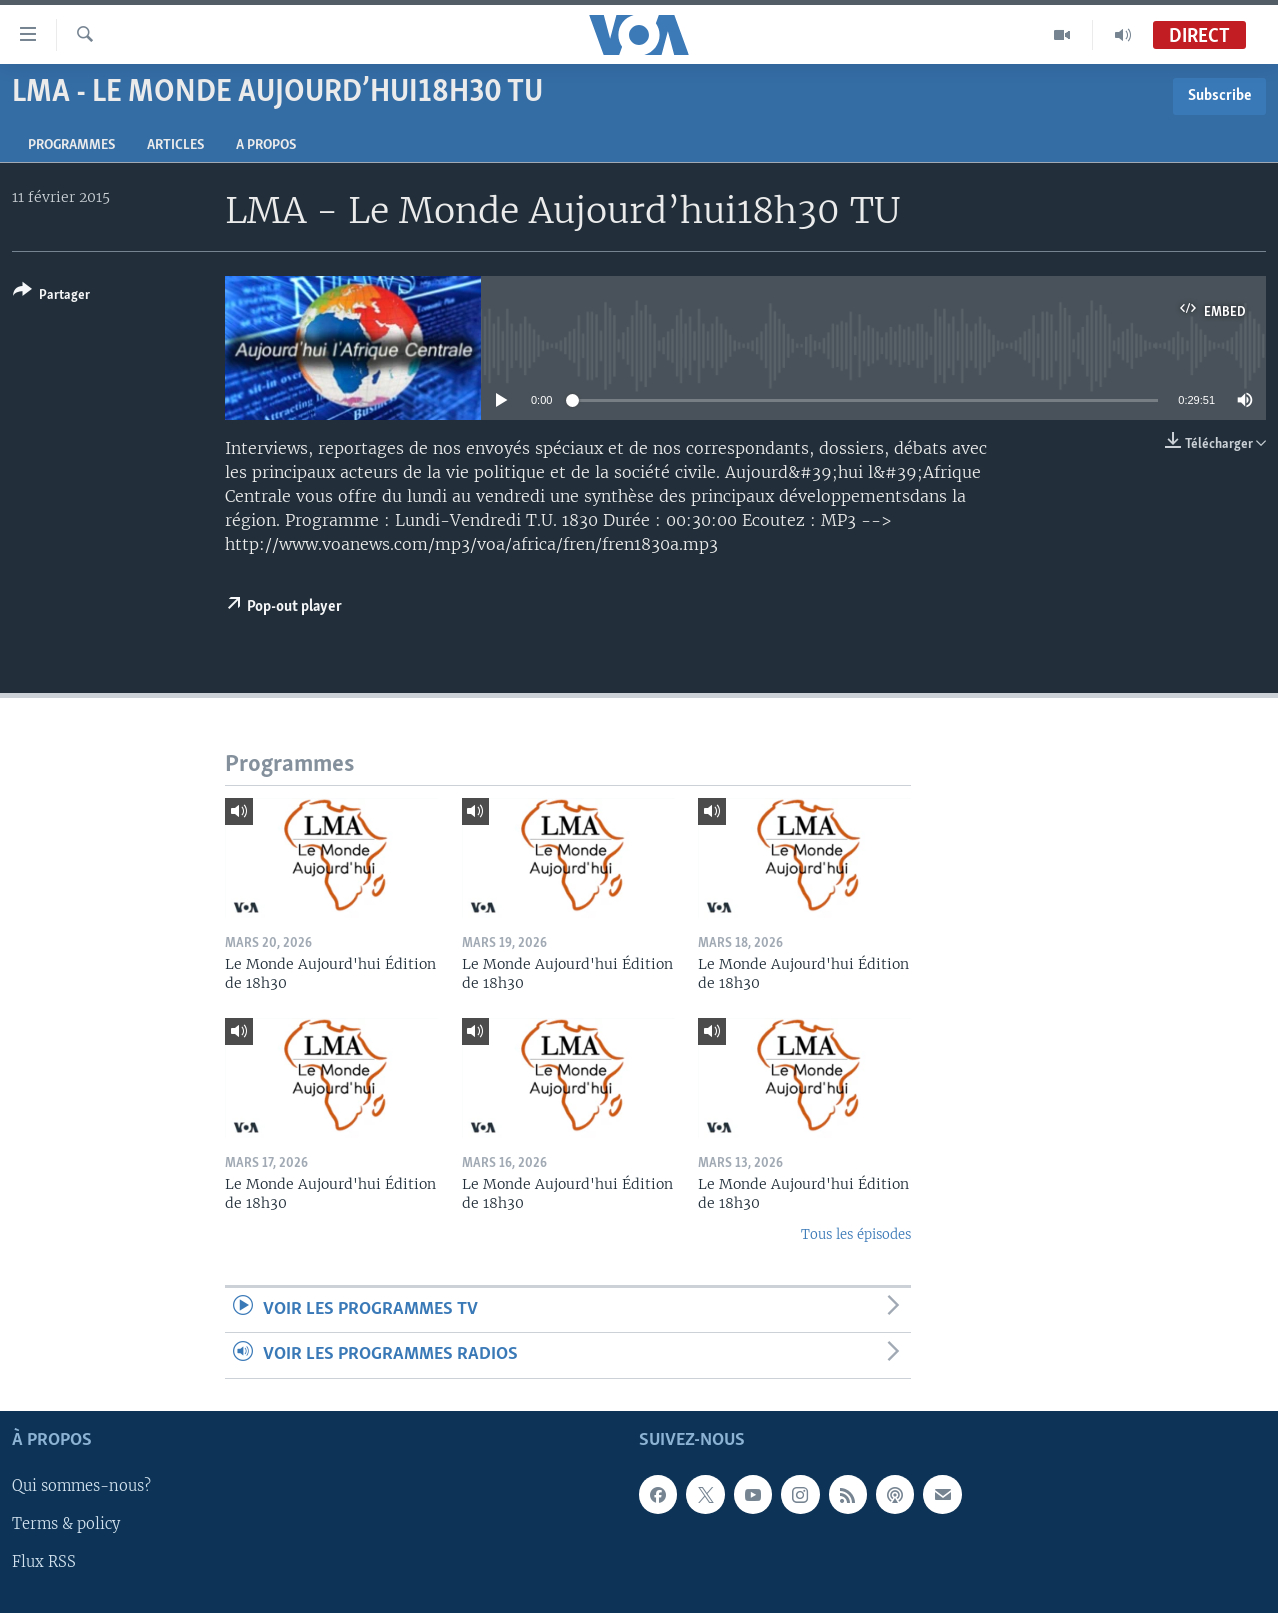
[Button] (51, 296)
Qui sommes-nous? (81, 1486)
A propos (266, 145)
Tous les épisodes (856, 1234)
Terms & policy (66, 1524)
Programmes (71, 145)
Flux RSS (44, 1562)
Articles (175, 145)
